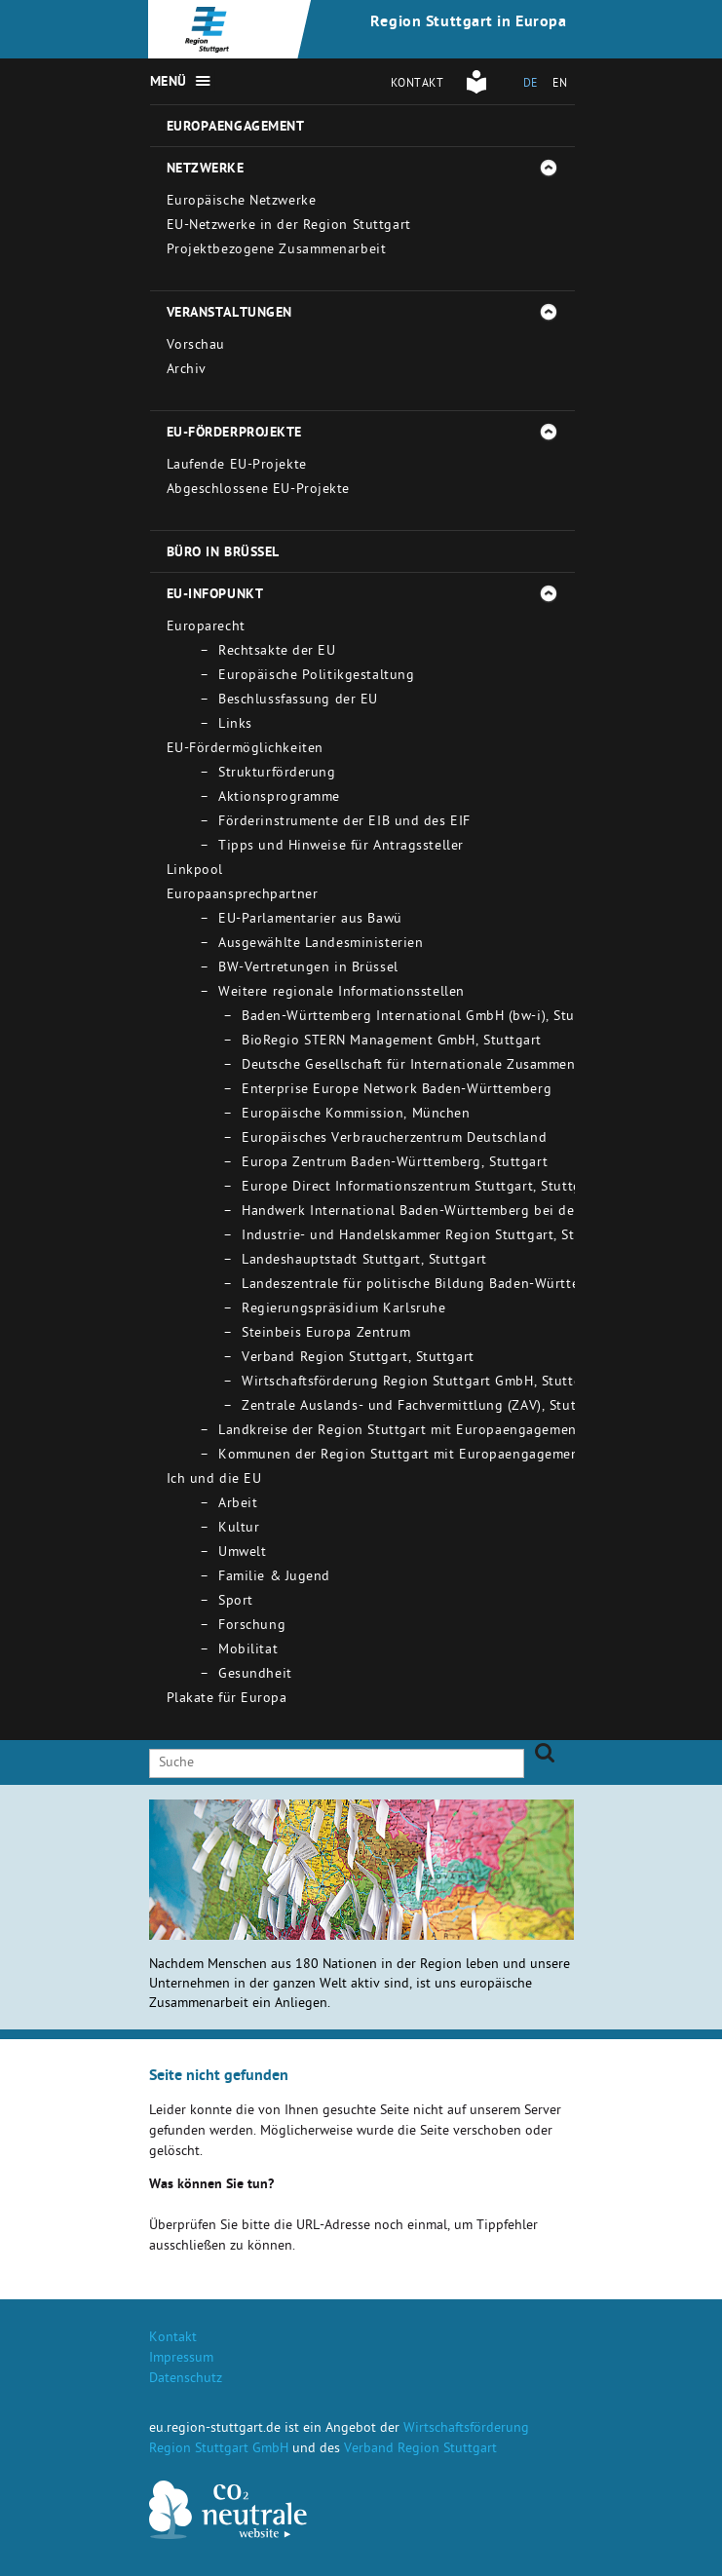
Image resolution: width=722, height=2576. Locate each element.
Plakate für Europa (227, 1699)
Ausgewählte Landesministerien (320, 944)
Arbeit (237, 1504)
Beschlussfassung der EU (298, 701)
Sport (235, 1602)
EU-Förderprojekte (235, 433)
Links (235, 725)
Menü (168, 83)
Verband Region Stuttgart (420, 2450)
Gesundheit (255, 1675)
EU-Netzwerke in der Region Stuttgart (289, 226)
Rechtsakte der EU (277, 652)
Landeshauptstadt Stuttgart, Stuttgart (364, 1261)
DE (530, 85)
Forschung (251, 1626)
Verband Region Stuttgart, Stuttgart (358, 1358)
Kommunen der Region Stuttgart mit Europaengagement (401, 1456)
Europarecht (206, 628)
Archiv (187, 370)
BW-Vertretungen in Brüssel (308, 969)
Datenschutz (185, 2379)
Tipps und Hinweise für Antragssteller (341, 847)
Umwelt (242, 1553)
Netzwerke (206, 169)
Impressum (181, 2359)
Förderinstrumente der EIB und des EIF (344, 822)
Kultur (238, 1529)
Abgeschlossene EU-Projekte (259, 490)
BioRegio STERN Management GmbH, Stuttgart (392, 1042)
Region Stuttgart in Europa (468, 23)
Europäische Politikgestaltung (316, 676)
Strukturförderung (277, 774)
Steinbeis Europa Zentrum (326, 1334)
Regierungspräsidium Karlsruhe (343, 1310)
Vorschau (196, 346)
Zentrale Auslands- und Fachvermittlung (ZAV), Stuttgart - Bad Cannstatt (477, 1407)
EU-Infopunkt (215, 595)
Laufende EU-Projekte (237, 466)
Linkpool (195, 871)
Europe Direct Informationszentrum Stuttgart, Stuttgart (420, 1188)
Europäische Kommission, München (356, 1115)
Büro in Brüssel (223, 553)
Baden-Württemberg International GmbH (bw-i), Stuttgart (427, 1017)
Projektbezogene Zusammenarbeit (277, 251)
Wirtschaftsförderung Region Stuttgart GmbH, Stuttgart (421, 1383)
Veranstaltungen (229, 314)
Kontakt (417, 85)
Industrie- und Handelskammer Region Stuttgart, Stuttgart (431, 1237)
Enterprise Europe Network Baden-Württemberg (396, 1090)
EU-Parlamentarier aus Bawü (310, 920)
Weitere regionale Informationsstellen (341, 993)
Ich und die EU (214, 1480)
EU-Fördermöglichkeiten (245, 749)
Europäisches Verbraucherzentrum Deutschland (394, 1139)
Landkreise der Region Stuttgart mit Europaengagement (400, 1431)
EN (559, 85)
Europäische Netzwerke (242, 202)
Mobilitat (248, 1651)
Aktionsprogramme (279, 798)
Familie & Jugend (274, 1578)
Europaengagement (236, 127)
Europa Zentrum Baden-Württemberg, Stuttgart (395, 1163)
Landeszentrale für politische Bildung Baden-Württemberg (431, 1285)
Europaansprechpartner (243, 896)
